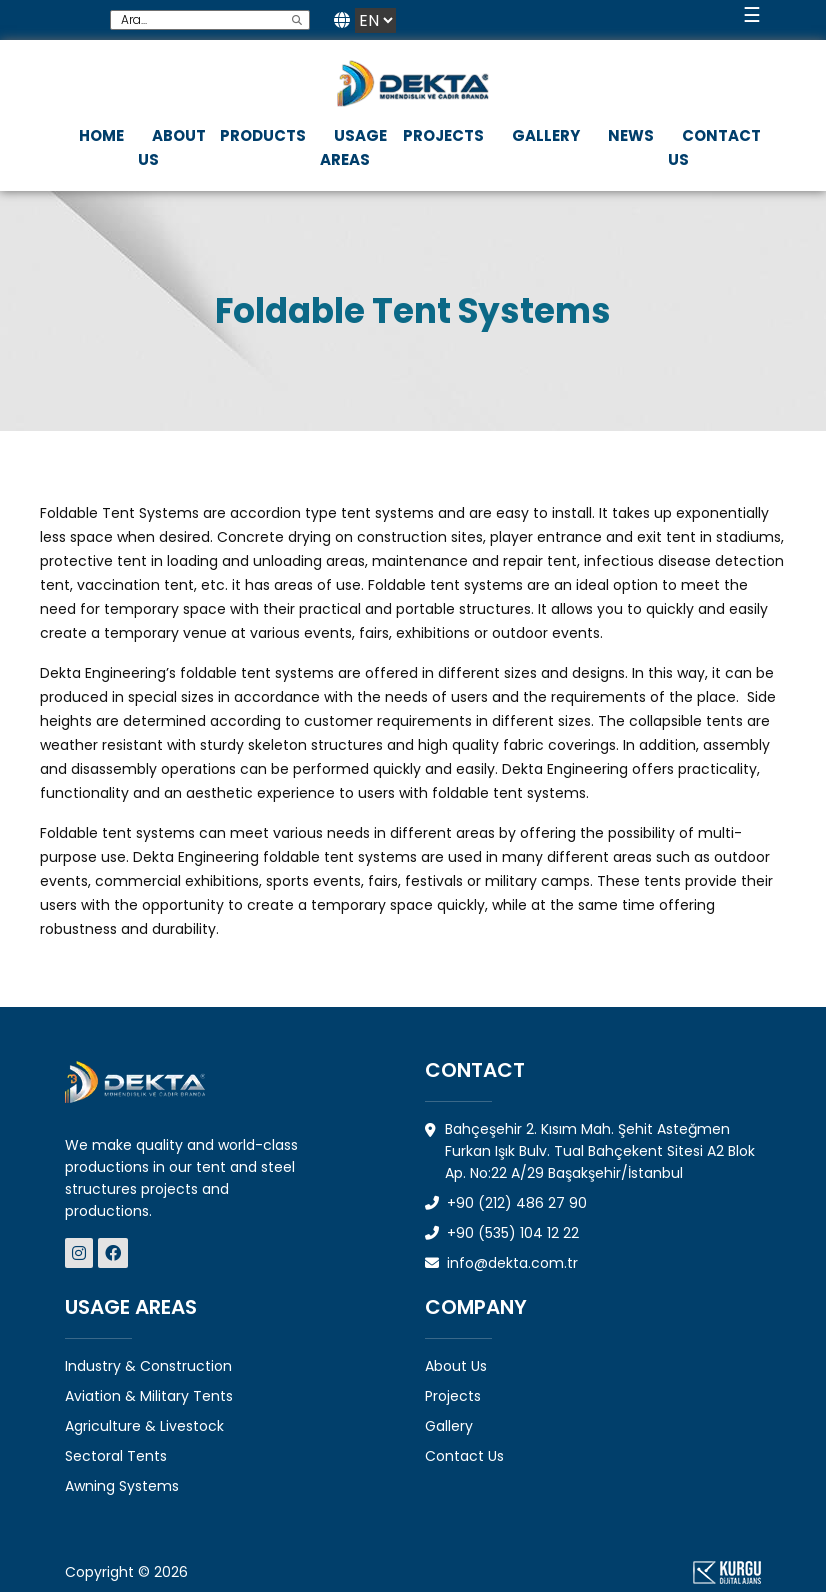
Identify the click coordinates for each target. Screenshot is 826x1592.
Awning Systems (122, 1486)
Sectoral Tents (116, 1456)
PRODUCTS (263, 135)
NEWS (631, 135)
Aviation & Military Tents (149, 1396)
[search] (297, 20)
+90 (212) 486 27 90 (506, 1203)
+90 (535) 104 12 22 (502, 1233)
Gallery (449, 1426)
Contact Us (464, 1456)
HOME (101, 135)
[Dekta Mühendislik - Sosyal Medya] (81, 1253)
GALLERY (546, 135)
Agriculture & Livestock (144, 1426)
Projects (453, 1396)
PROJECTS (443, 135)
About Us (456, 1366)
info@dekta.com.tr (501, 1263)
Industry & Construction (148, 1366)
